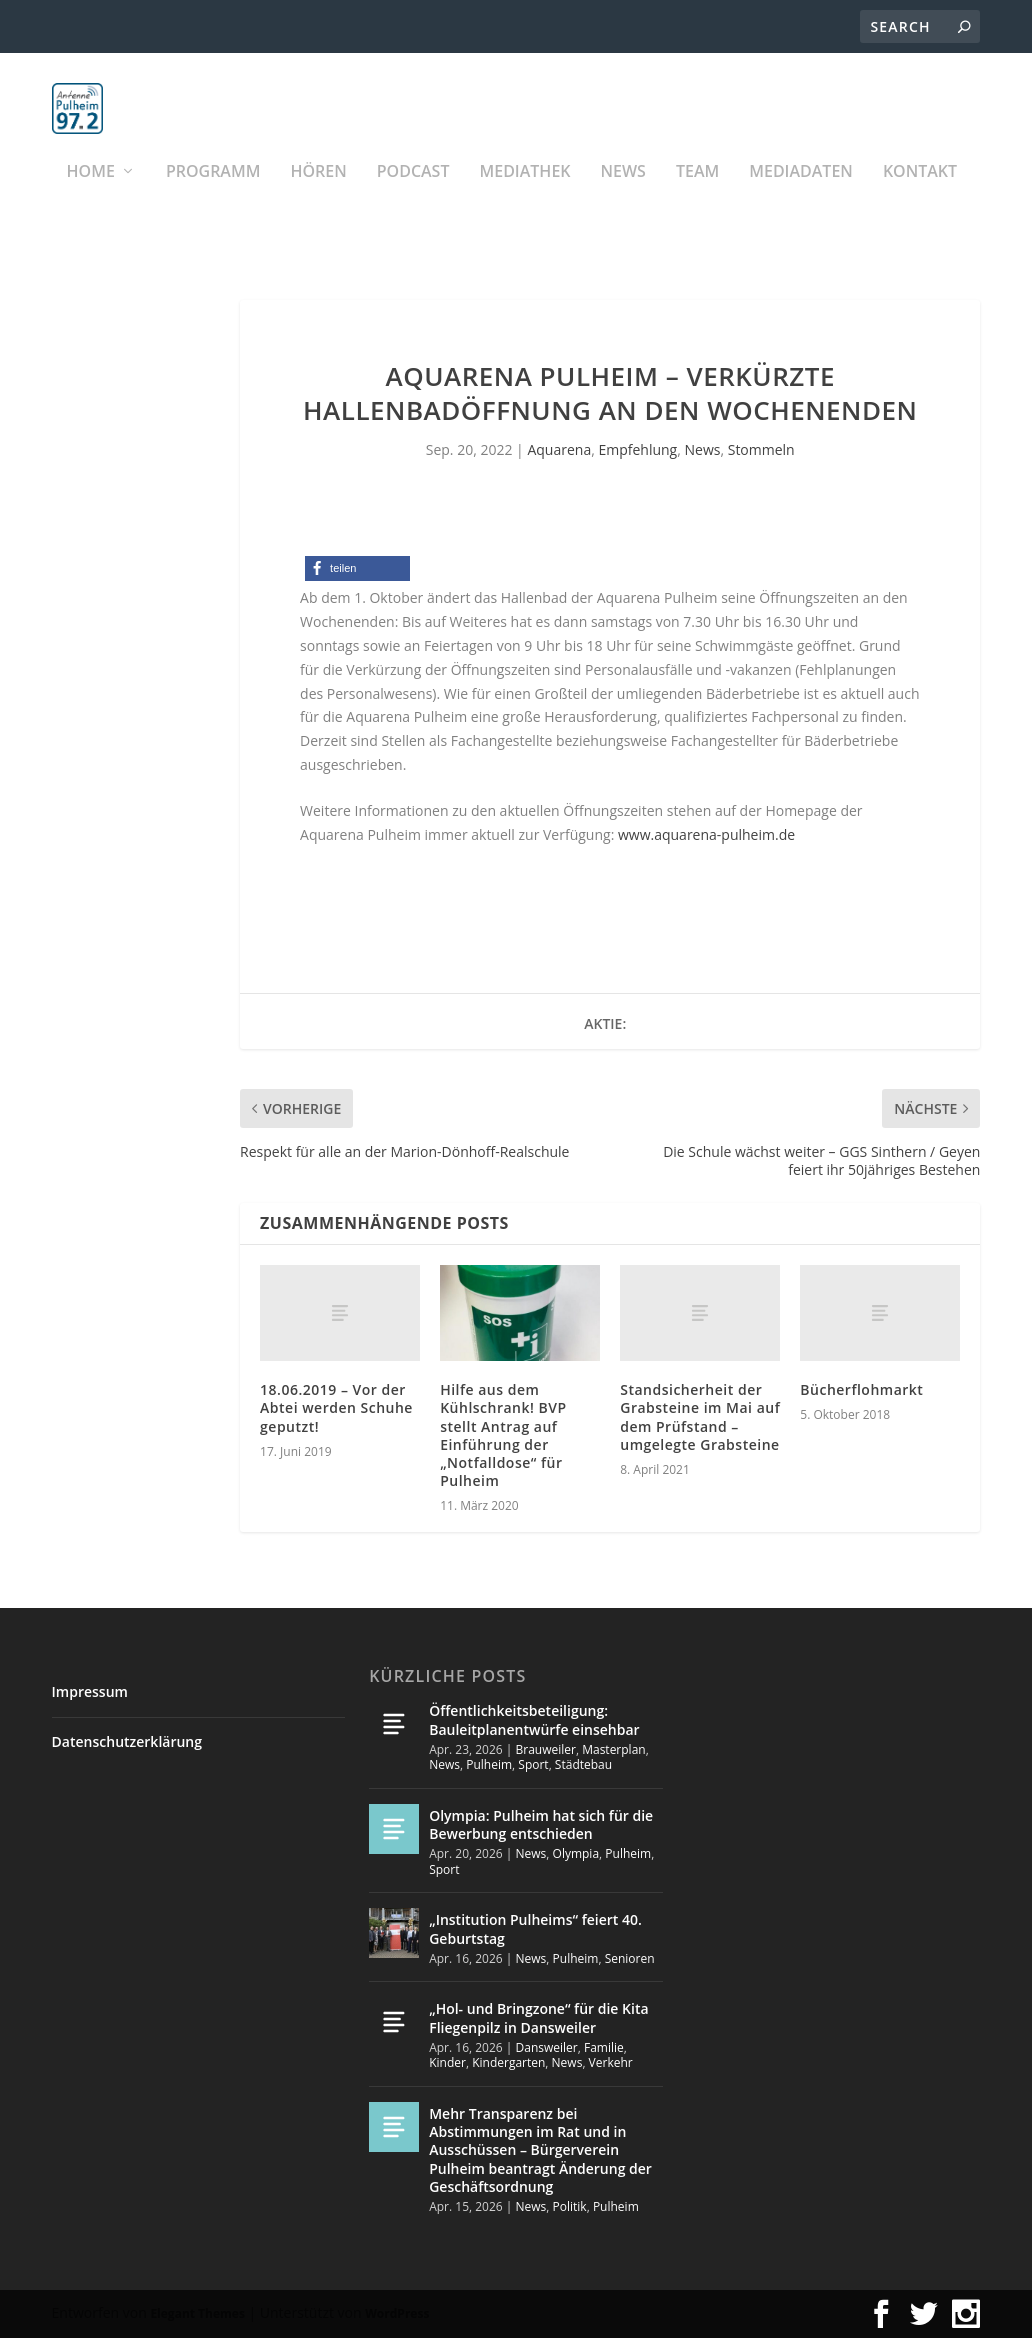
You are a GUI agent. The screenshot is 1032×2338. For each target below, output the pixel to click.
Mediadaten (801, 195)
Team (697, 195)
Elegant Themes (197, 2313)
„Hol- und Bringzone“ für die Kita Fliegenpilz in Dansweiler (538, 2018)
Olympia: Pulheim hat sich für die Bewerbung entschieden (541, 1824)
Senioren (630, 1958)
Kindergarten (508, 2063)
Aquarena (559, 449)
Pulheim (489, 1765)
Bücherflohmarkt (861, 1390)
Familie (604, 2047)
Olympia (576, 1854)
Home (91, 195)
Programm (213, 195)
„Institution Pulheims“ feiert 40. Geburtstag (535, 1929)
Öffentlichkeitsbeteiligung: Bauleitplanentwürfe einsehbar (534, 1720)
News (623, 195)
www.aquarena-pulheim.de (706, 834)
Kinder (447, 2063)
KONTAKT (920, 195)
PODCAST (413, 195)
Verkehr (611, 2063)
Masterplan (614, 1749)
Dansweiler (547, 2047)
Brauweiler (546, 1749)
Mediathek (524, 195)
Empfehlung (637, 449)
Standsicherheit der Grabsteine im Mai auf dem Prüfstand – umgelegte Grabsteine (700, 1418)
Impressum (90, 1692)
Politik (570, 2206)
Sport (533, 1765)
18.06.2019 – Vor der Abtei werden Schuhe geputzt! (336, 1408)
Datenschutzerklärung (127, 1741)
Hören (318, 195)
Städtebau (583, 1765)
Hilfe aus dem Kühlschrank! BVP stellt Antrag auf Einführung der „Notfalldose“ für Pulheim (503, 1436)
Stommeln (761, 449)
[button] (357, 569)
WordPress (397, 2313)
